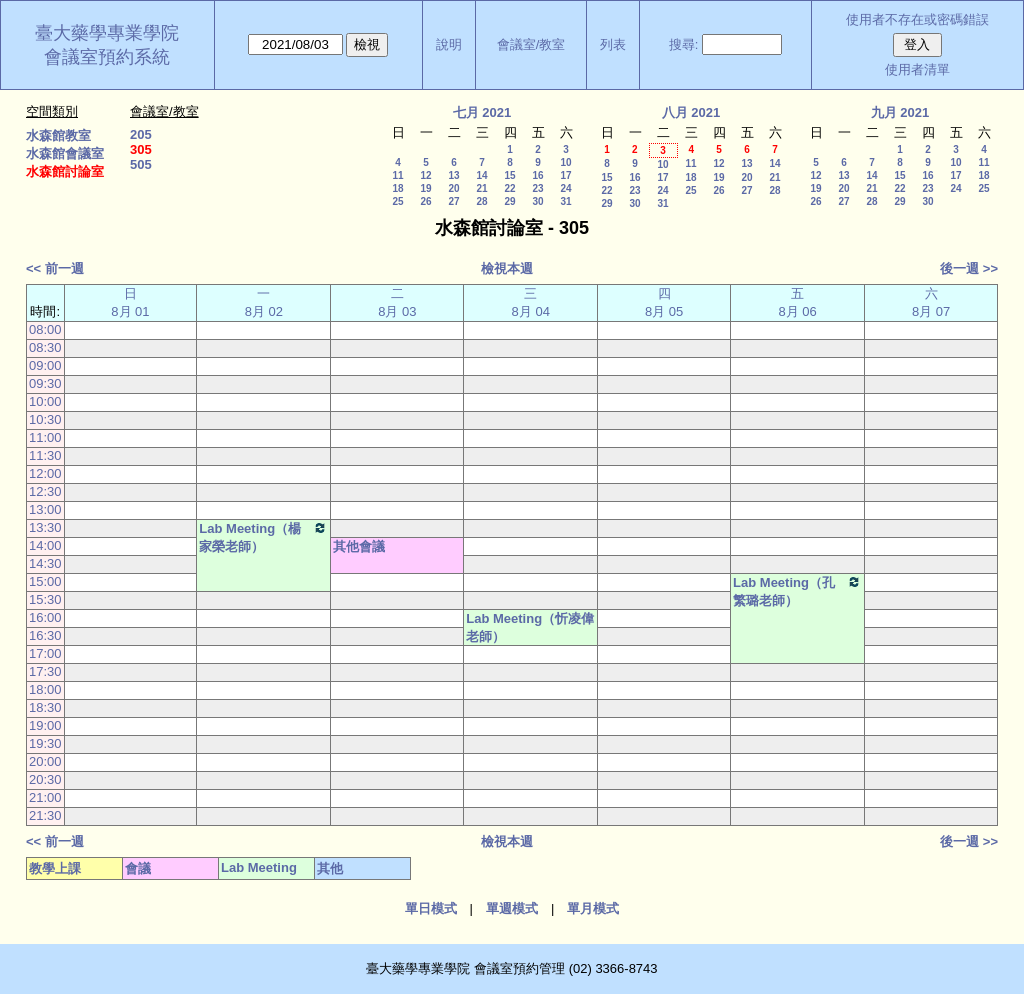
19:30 (45, 743)
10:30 (45, 419)
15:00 (45, 581)
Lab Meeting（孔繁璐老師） (797, 591)
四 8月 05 (664, 302)
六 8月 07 (931, 302)
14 (481, 175)
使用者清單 (917, 69)
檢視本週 (507, 268)
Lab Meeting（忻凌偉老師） (530, 627)
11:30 (45, 455)
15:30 (45, 599)
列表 (613, 44)
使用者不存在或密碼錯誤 (917, 19)
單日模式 (431, 908)
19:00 (45, 725)
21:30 (45, 815)
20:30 (45, 779)
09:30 (45, 383)
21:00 (45, 797)
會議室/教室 (531, 44)
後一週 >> (969, 268)
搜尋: (684, 44)
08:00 (45, 329)
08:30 (45, 347)
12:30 (45, 491)
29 (509, 201)
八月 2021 (691, 112)
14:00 (45, 545)
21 (481, 188)
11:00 (45, 437)
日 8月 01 (130, 302)
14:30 (45, 563)
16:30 (45, 635)
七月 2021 (482, 112)
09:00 (45, 365)
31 (565, 201)
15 (509, 175)
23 (537, 188)
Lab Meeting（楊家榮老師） (263, 537)
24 (565, 188)
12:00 (45, 473)
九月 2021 (900, 112)
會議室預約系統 (107, 57)
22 (509, 188)
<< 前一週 (55, 268)
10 (565, 162)
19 (425, 188)
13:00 (45, 509)
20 (453, 188)
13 (453, 175)
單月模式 (593, 908)
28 (481, 201)
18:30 (45, 707)
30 (537, 201)
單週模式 (512, 908)
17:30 (45, 671)
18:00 (45, 689)
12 (425, 175)
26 (425, 201)
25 (397, 201)
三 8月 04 (531, 302)
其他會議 (359, 546)
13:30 (45, 527)
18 (397, 188)
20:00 (45, 761)
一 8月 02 (264, 302)
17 (565, 175)
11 (397, 175)
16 (537, 175)
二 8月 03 (397, 302)
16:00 (45, 617)
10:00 (45, 401)
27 (453, 201)
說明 (449, 44)
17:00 (45, 653)
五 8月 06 (797, 302)
